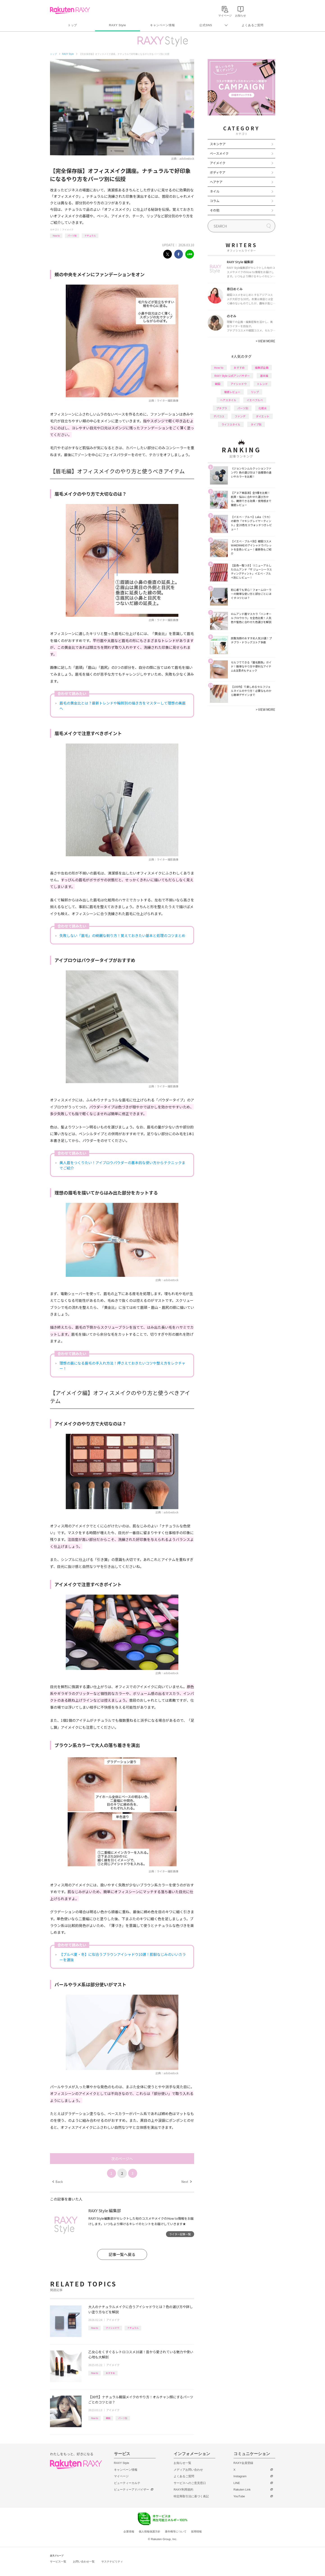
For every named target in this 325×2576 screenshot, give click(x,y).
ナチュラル (90, 235)
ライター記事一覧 (180, 2234)
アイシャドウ (112, 2328)
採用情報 (196, 2531)
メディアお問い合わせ (188, 2469)
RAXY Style (117, 25)
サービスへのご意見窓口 (190, 2483)
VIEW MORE (265, 341)
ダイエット (262, 416)
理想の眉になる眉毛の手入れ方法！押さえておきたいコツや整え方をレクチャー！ (122, 1365)
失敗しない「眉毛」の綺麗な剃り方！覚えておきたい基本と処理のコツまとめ (122, 935)
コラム (214, 200)
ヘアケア (216, 182)
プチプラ (221, 408)
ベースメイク (219, 153)
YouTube (239, 2496)
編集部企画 (261, 367)
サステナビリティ (112, 2561)
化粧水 (263, 408)
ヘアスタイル (228, 400)
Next (186, 2181)
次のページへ (122, 2158)
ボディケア (217, 172)
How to (56, 235)
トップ (72, 25)
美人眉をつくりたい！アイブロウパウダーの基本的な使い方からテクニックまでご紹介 (122, 1165)
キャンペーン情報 (162, 25)
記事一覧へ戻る (122, 2254)
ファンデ (240, 416)
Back (57, 2181)
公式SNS (205, 25)
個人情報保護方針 (149, 2531)
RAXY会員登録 (243, 2463)
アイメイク (67, 229)
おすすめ (110, 2373)
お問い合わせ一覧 (84, 2561)
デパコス (219, 416)
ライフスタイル (230, 424)
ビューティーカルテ (127, 2483)
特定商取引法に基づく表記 (191, 2496)
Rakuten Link (242, 2489)
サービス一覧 (58, 2561)
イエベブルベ (255, 400)
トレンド (262, 384)
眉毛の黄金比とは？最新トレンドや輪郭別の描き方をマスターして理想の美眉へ (122, 705)
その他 (214, 210)
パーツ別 (72, 235)
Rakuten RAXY (70, 10)
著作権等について (175, 2531)
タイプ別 (256, 424)
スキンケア (218, 144)
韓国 (108, 2418)
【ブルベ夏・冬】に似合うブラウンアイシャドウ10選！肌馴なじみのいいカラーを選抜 (122, 1957)
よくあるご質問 (252, 25)
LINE (237, 2483)
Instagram (240, 2476)
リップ (255, 392)
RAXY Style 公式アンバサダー (232, 376)
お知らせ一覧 (182, 2463)
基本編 (264, 376)
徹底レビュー (232, 392)
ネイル (214, 191)
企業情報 (128, 2531)
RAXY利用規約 (183, 2489)
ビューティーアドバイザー (131, 2489)
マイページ (121, 2476)
